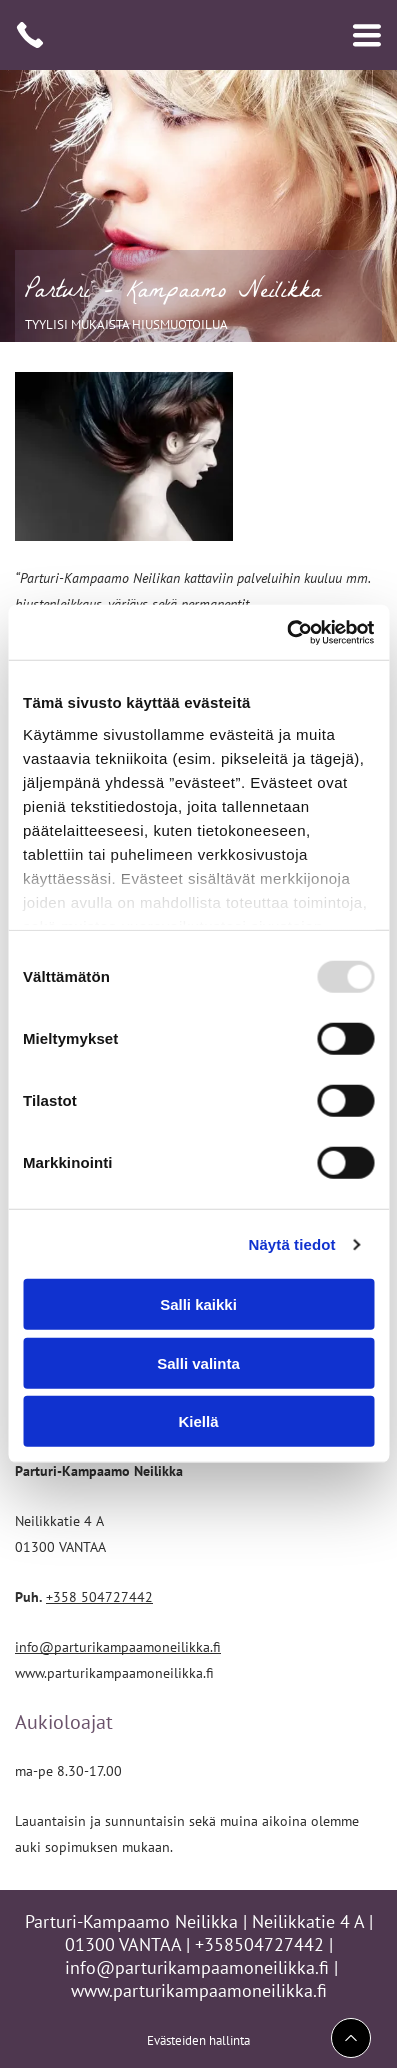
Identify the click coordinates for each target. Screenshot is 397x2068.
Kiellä (198, 1421)
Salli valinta (198, 1363)
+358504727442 (259, 1944)
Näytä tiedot (292, 1244)
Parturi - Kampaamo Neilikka (173, 293)
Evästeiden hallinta (198, 2040)
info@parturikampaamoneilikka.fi (118, 1646)
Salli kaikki (198, 1304)
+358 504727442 (99, 1596)
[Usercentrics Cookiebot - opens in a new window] (286, 633)
